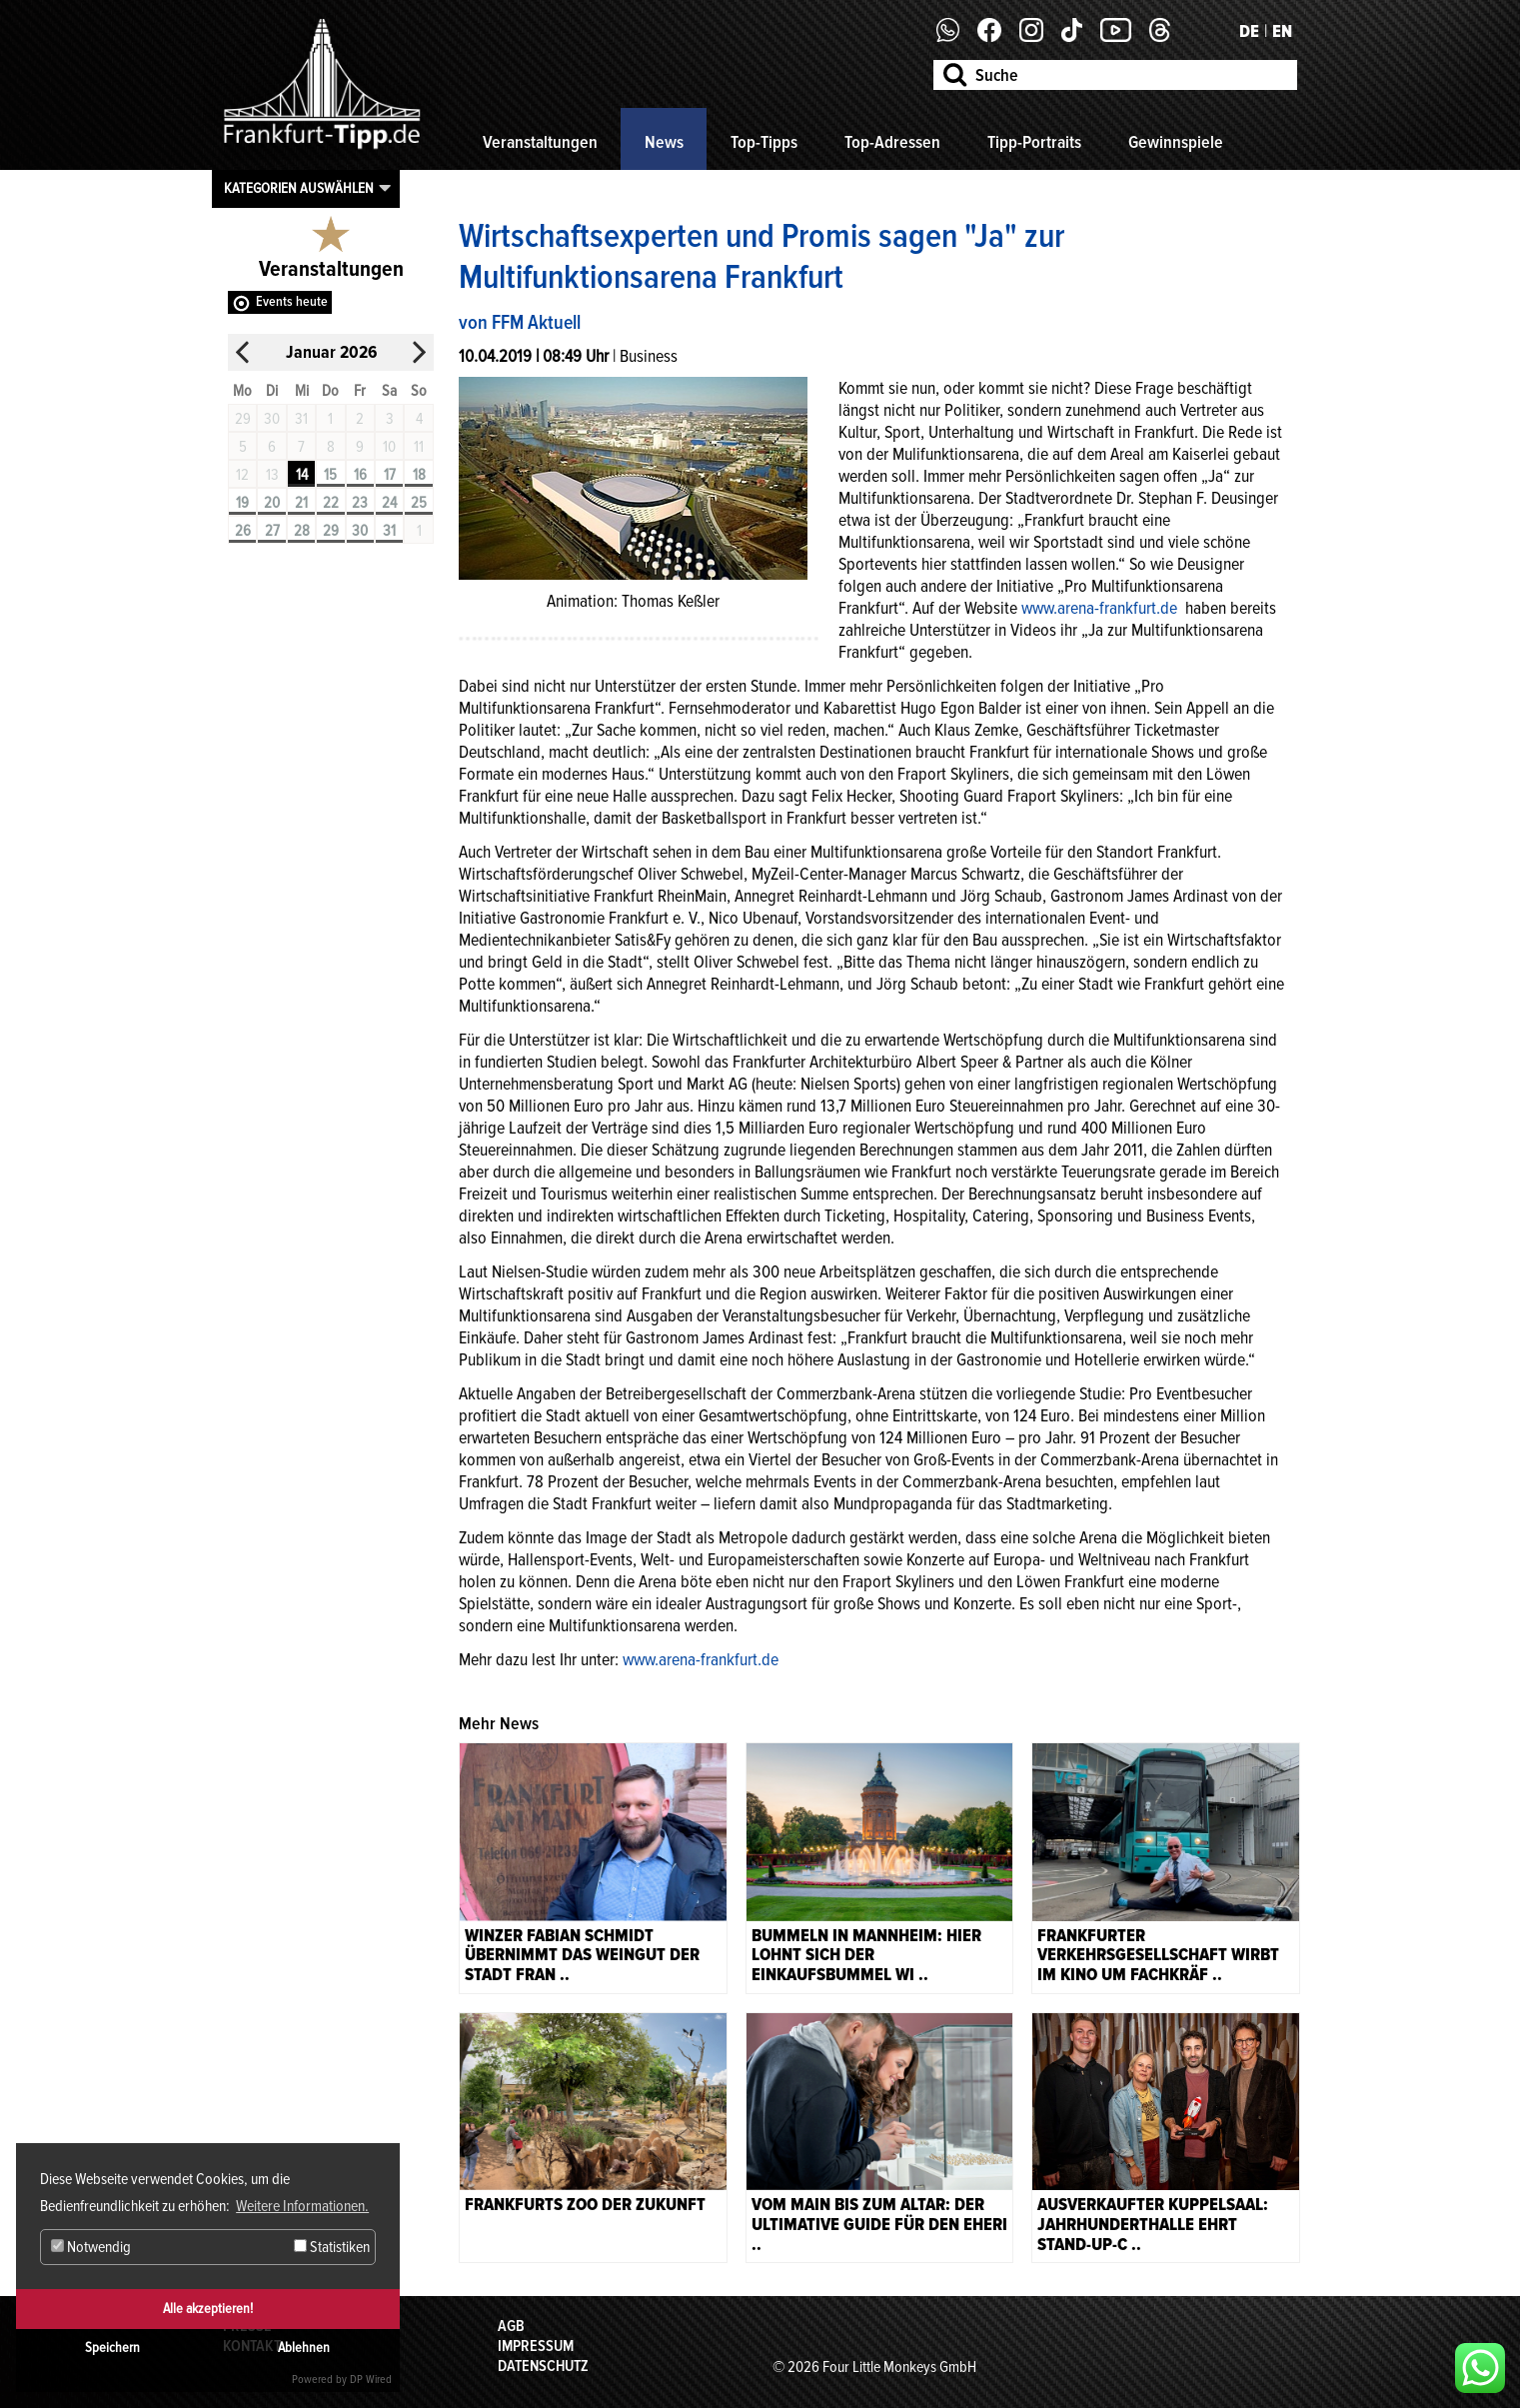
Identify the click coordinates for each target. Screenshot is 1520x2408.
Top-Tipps (764, 142)
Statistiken (332, 2247)
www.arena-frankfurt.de (1101, 608)
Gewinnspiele (1175, 142)
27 (272, 531)
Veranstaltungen (540, 142)
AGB (511, 2326)
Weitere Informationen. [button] (302, 2206)
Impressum (536, 2346)
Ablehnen (304, 2347)
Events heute (292, 301)
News (664, 142)
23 (360, 503)
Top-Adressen (892, 142)
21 (301, 503)
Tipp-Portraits (1034, 142)
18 (419, 475)
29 (331, 531)
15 (330, 475)
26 (243, 531)
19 (242, 503)
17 (390, 475)
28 (302, 531)
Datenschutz (543, 2366)
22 (331, 503)
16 (360, 475)
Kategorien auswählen (299, 188)
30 (360, 531)
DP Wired (371, 2379)
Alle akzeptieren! (208, 2308)
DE (1249, 31)
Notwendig (91, 2247)
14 (302, 475)
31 (389, 531)
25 (419, 503)
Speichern (112, 2347)
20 (272, 503)
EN (1282, 31)
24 (389, 503)
